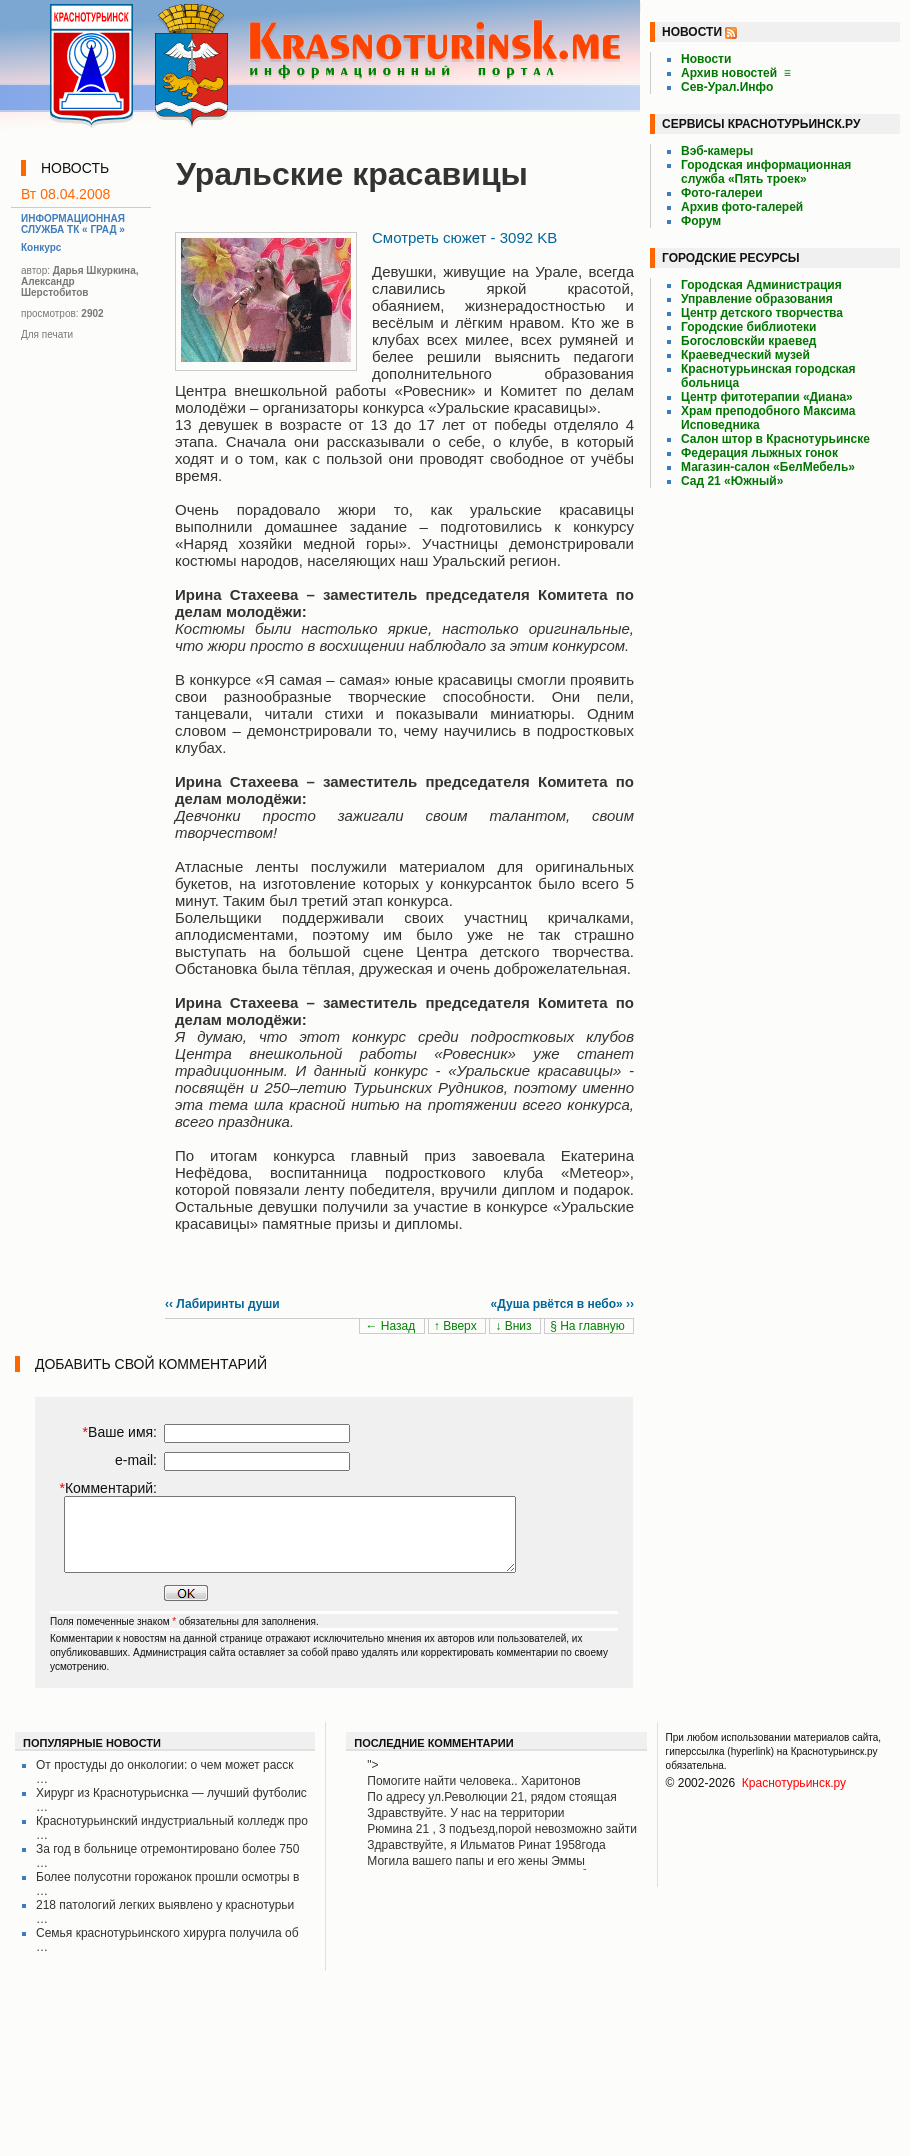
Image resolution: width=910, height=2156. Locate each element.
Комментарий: (108, 1488)
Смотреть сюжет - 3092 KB (464, 237)
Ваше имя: (120, 1432)
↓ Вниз (515, 1326)
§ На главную (589, 1326)
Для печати (47, 334)
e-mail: (136, 1460)
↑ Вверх (457, 1326)
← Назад (391, 1326)
